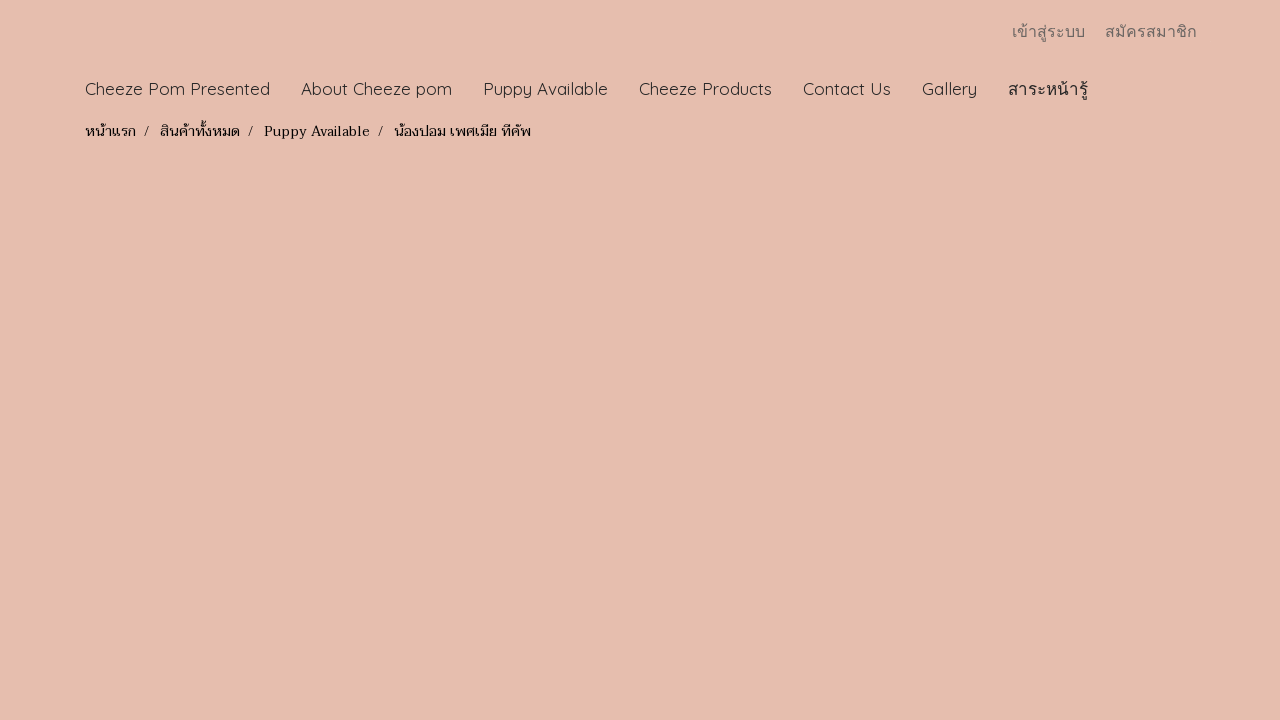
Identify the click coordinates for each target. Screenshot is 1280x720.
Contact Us (847, 88)
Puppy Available (545, 88)
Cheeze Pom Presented (177, 88)
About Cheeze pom (376, 88)
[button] (1122, 89)
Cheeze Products (705, 88)
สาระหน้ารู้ (1048, 88)
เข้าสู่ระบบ (1048, 31)
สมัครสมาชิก (1151, 31)
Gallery (949, 88)
